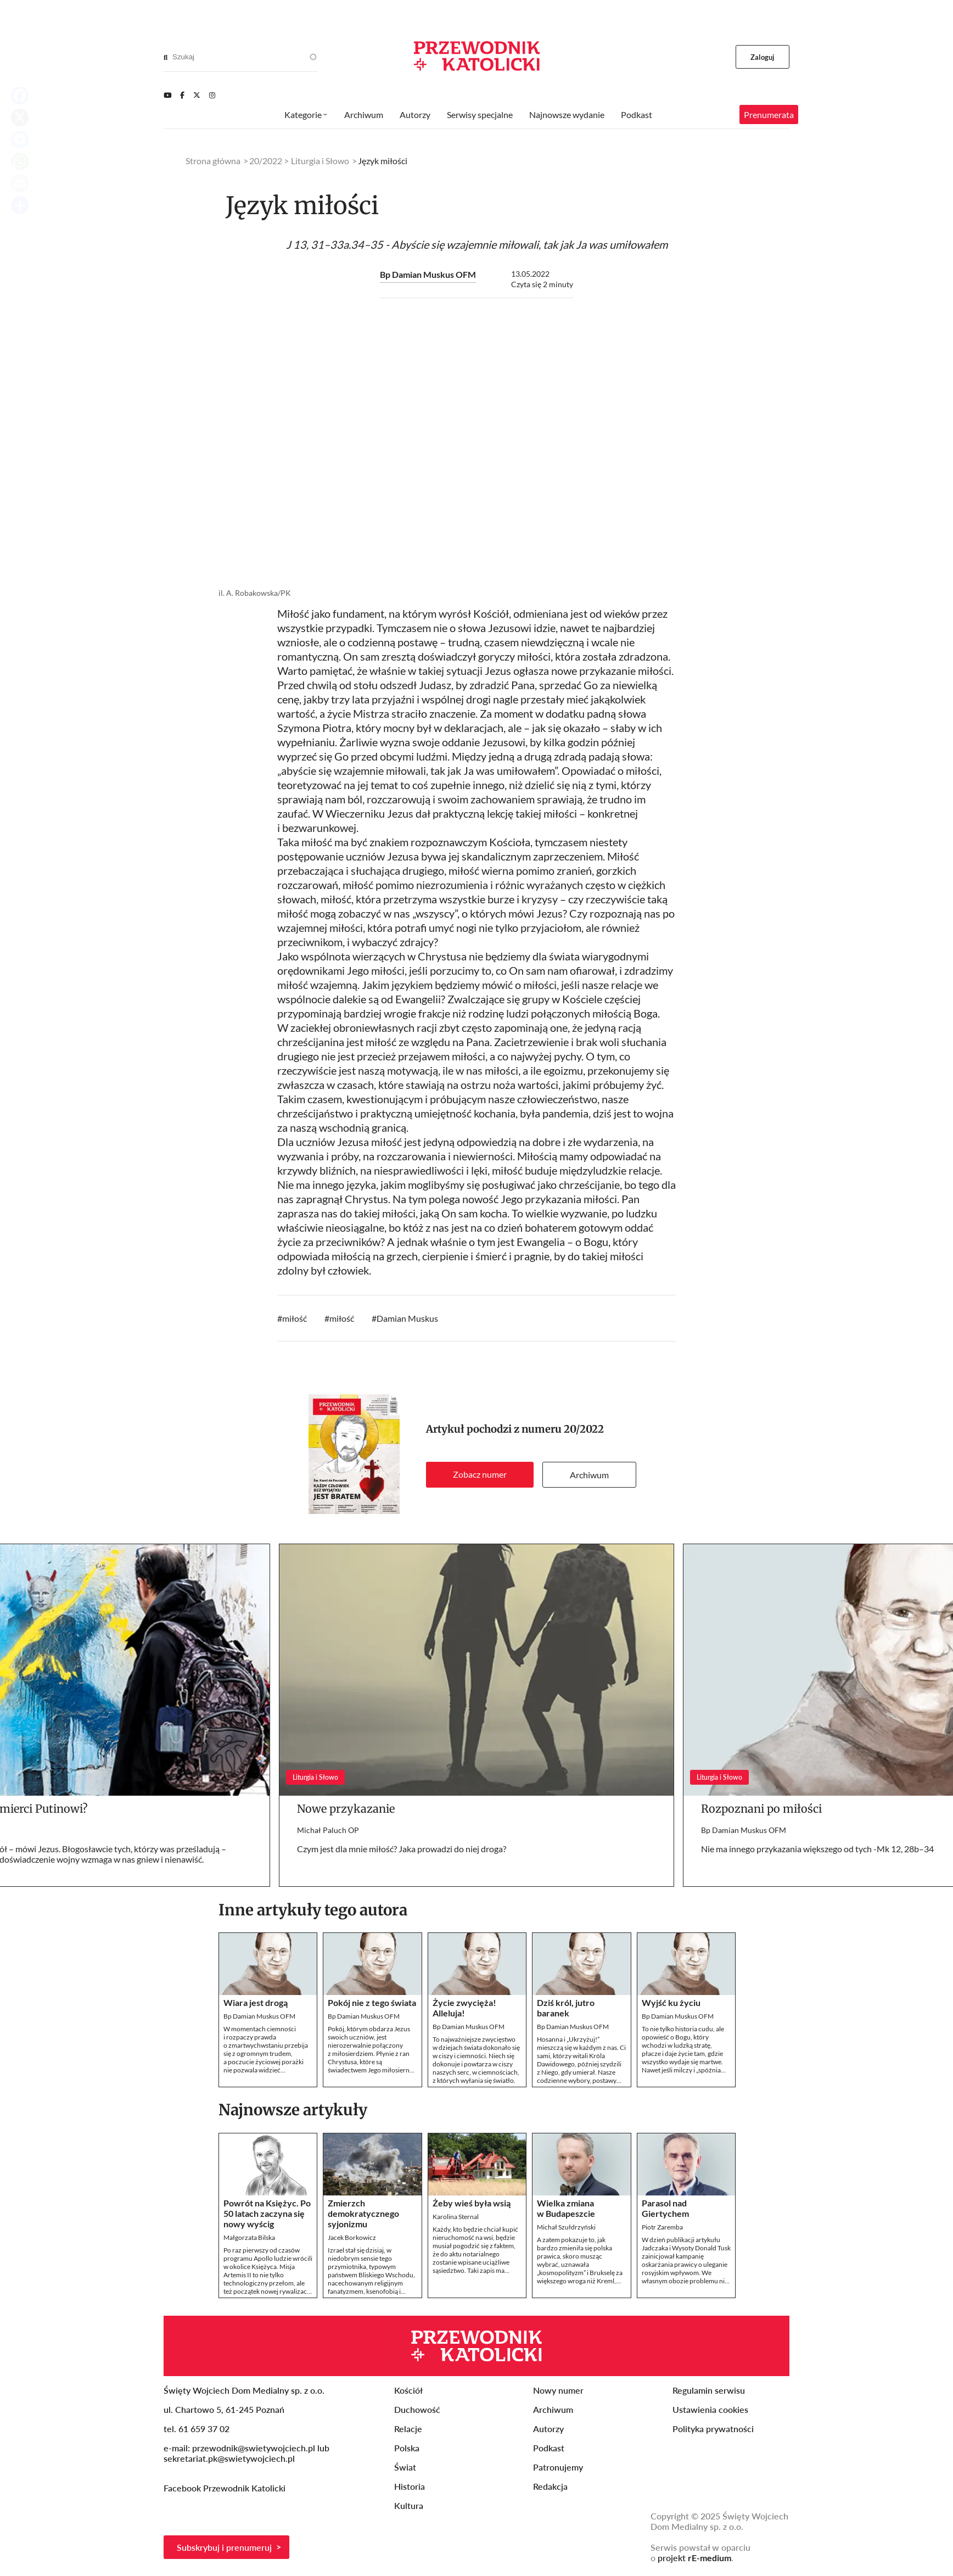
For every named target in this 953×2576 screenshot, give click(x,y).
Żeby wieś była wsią (472, 2203)
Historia (409, 2486)
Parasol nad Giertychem (665, 2208)
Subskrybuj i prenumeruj (224, 2547)
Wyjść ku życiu (671, 2002)
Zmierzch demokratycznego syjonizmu (363, 2213)
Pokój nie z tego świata (372, 2002)
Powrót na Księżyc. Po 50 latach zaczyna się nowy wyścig (267, 2213)
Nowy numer (558, 2390)
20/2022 (584, 1429)
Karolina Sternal (456, 2216)
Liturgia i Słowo (320, 160)
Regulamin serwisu (708, 2390)
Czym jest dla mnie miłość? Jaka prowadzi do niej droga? (401, 1848)
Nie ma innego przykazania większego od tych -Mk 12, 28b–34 (817, 1848)
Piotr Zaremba (662, 2227)
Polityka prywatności (713, 2428)
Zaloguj (762, 57)
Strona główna (213, 160)
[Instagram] (212, 95)
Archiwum (589, 1474)
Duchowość (417, 2409)
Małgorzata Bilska (249, 2237)
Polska (406, 2448)
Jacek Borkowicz (352, 2237)
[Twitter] (196, 95)
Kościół (408, 2390)
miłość (294, 1318)
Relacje (408, 2428)
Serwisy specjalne (480, 114)
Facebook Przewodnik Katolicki (226, 2488)
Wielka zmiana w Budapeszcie (566, 2208)
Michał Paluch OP (328, 1830)
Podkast (636, 114)
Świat (405, 2467)
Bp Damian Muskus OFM (428, 274)
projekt (694, 2557)
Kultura (408, 2505)
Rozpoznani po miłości (761, 1808)
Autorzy (415, 114)
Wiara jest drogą (255, 2002)
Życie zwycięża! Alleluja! (464, 2007)
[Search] (165, 57)
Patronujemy (558, 2467)
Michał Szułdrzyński (566, 2227)
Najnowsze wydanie (566, 114)
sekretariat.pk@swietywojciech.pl (229, 2458)
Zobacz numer (480, 1474)
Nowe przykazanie (346, 1808)
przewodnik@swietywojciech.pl (253, 2448)
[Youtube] (167, 95)
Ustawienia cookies (710, 2409)
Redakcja (550, 2486)
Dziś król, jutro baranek (566, 2007)
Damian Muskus (407, 1318)
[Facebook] (182, 95)
